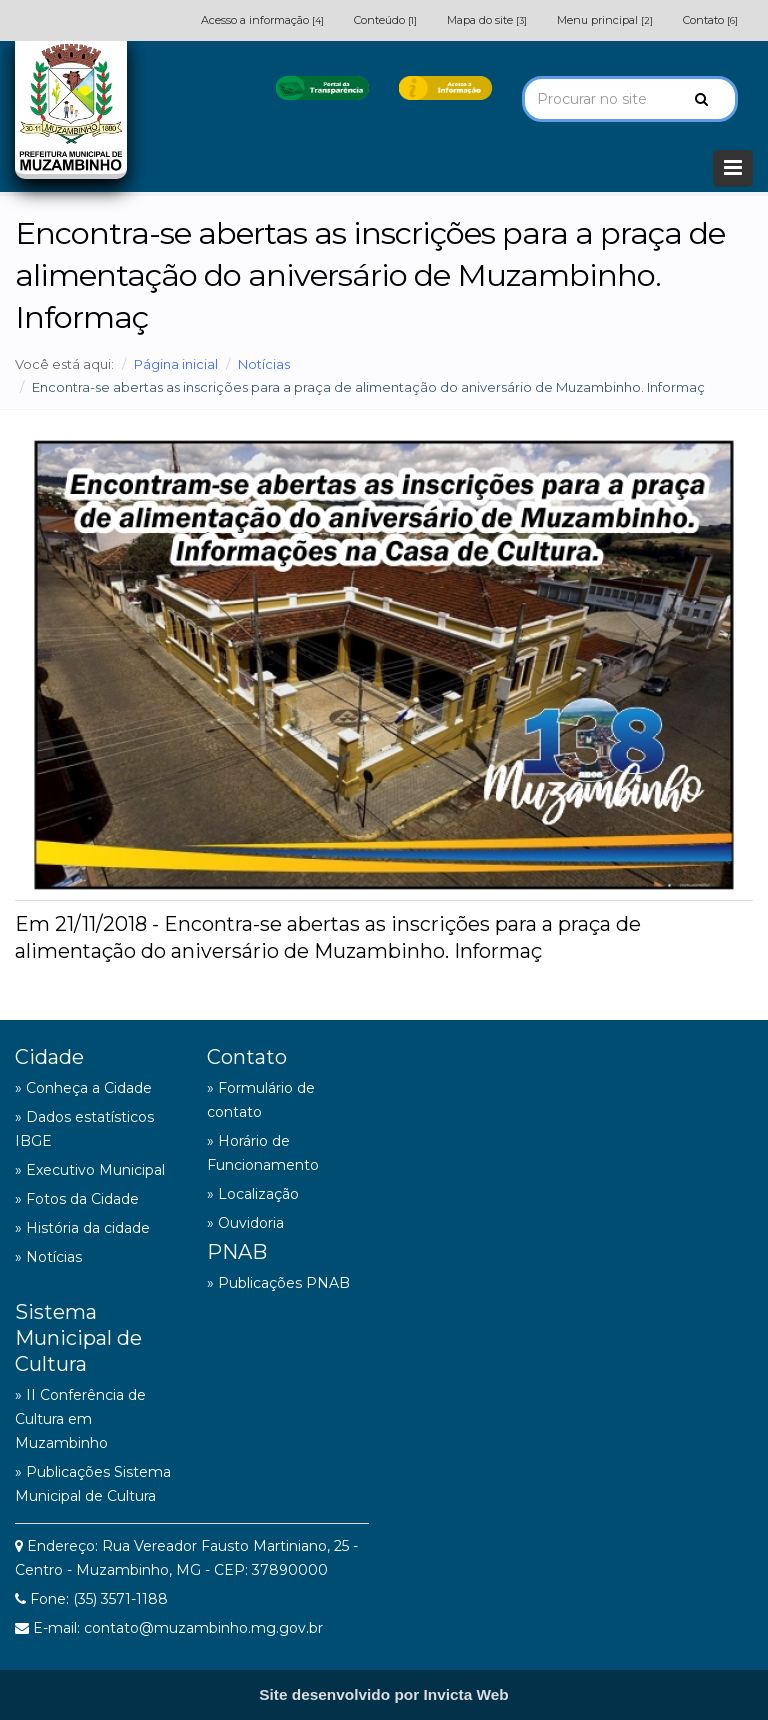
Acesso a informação (262, 20)
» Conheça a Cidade (83, 1088)
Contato (710, 20)
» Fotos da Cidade (77, 1199)
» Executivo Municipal (90, 1170)
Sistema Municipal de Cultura (78, 1338)
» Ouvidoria (245, 1223)
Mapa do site (487, 20)
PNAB (237, 1252)
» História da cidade (82, 1228)
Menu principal (605, 20)
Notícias (264, 364)
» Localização (253, 1194)
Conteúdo (385, 20)
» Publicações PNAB (278, 1283)
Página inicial (176, 364)
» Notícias (48, 1257)
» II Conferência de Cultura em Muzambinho (80, 1419)
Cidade (49, 1057)
